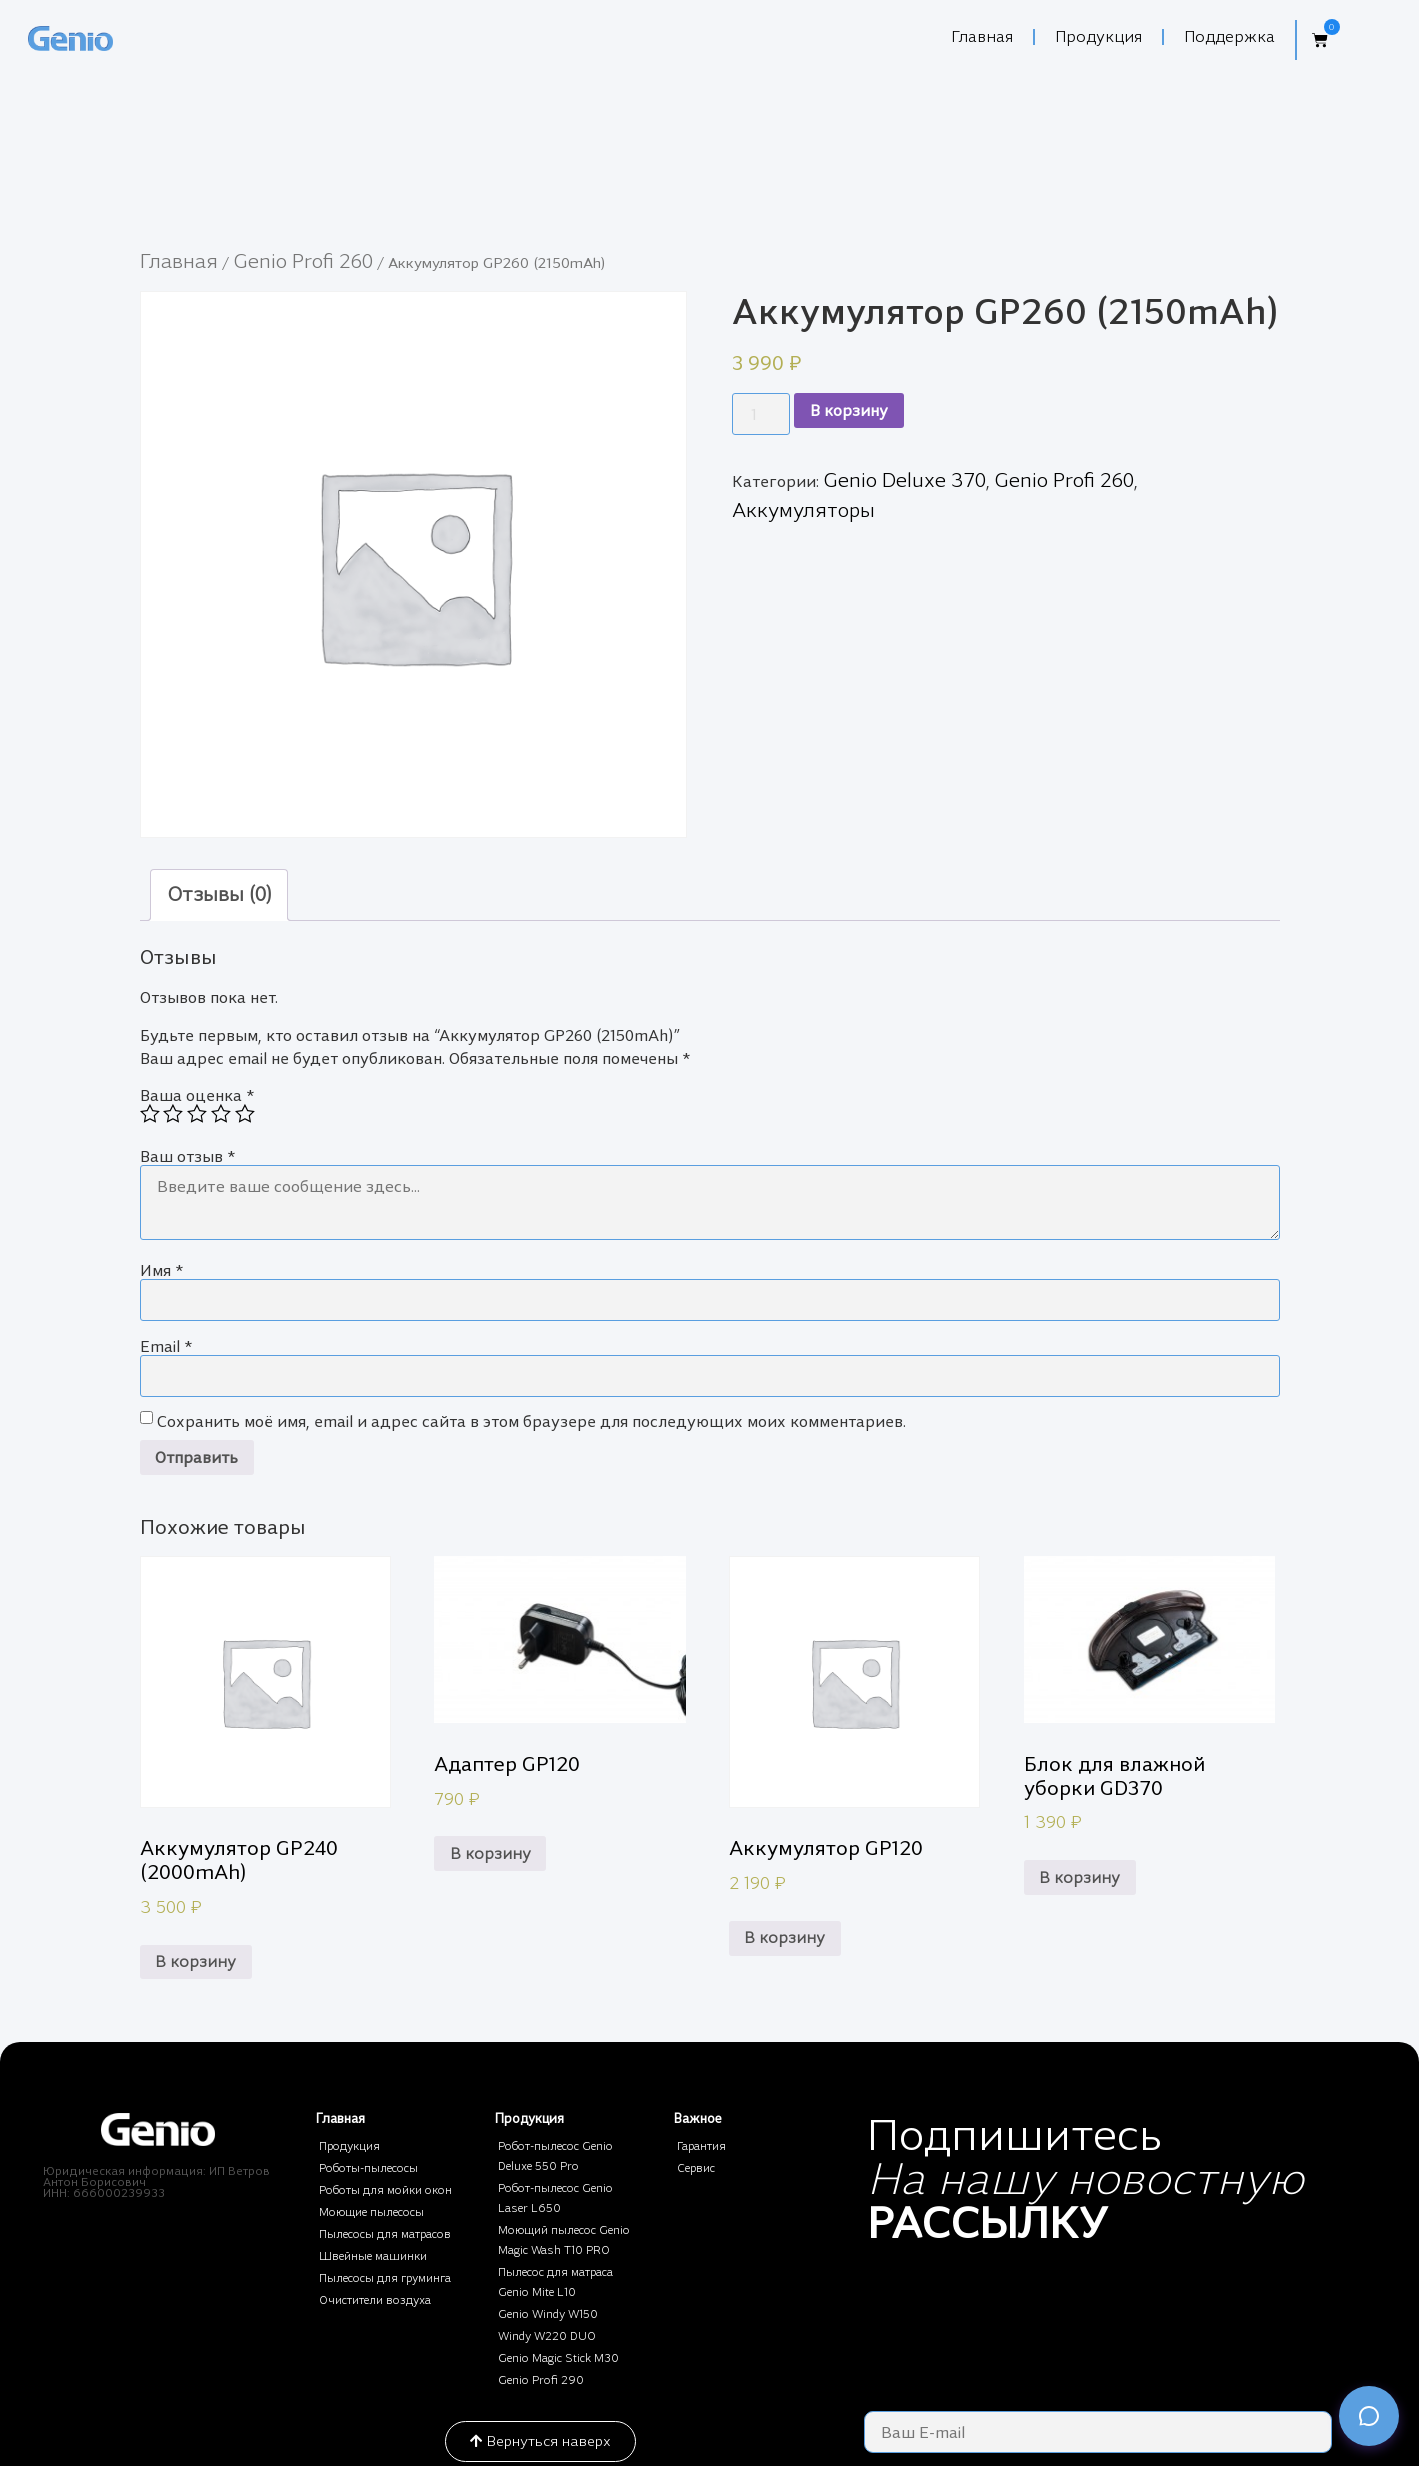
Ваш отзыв (187, 1156)
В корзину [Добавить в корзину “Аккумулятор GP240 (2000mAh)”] (195, 1961)
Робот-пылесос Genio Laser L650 (555, 2198)
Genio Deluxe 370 (904, 480)
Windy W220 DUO (547, 2336)
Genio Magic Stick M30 (558, 2358)
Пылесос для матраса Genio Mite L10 (555, 2282)
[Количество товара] (761, 414)
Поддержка (1229, 36)
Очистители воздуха (375, 2300)
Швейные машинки (373, 2256)
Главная (982, 36)
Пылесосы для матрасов (385, 2234)
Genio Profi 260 (303, 261)
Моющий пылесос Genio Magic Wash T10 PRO (564, 2240)
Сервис (696, 2168)
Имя (161, 1270)
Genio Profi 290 (541, 2380)
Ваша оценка (197, 1095)
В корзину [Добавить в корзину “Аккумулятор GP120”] (784, 1937)
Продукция (1098, 36)
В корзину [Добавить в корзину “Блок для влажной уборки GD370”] (1079, 1877)
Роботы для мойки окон (385, 2190)
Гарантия (701, 2146)
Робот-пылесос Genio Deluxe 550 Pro (555, 2156)
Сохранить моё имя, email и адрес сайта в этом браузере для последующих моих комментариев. (531, 1421)
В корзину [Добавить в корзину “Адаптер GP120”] (490, 1853)
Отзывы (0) (219, 894)
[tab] (219, 895)
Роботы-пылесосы (368, 2168)
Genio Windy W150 (548, 2314)
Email (166, 1346)
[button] (1314, 40)
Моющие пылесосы (371, 2212)
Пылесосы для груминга (385, 2278)
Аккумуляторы (803, 510)
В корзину (849, 410)
